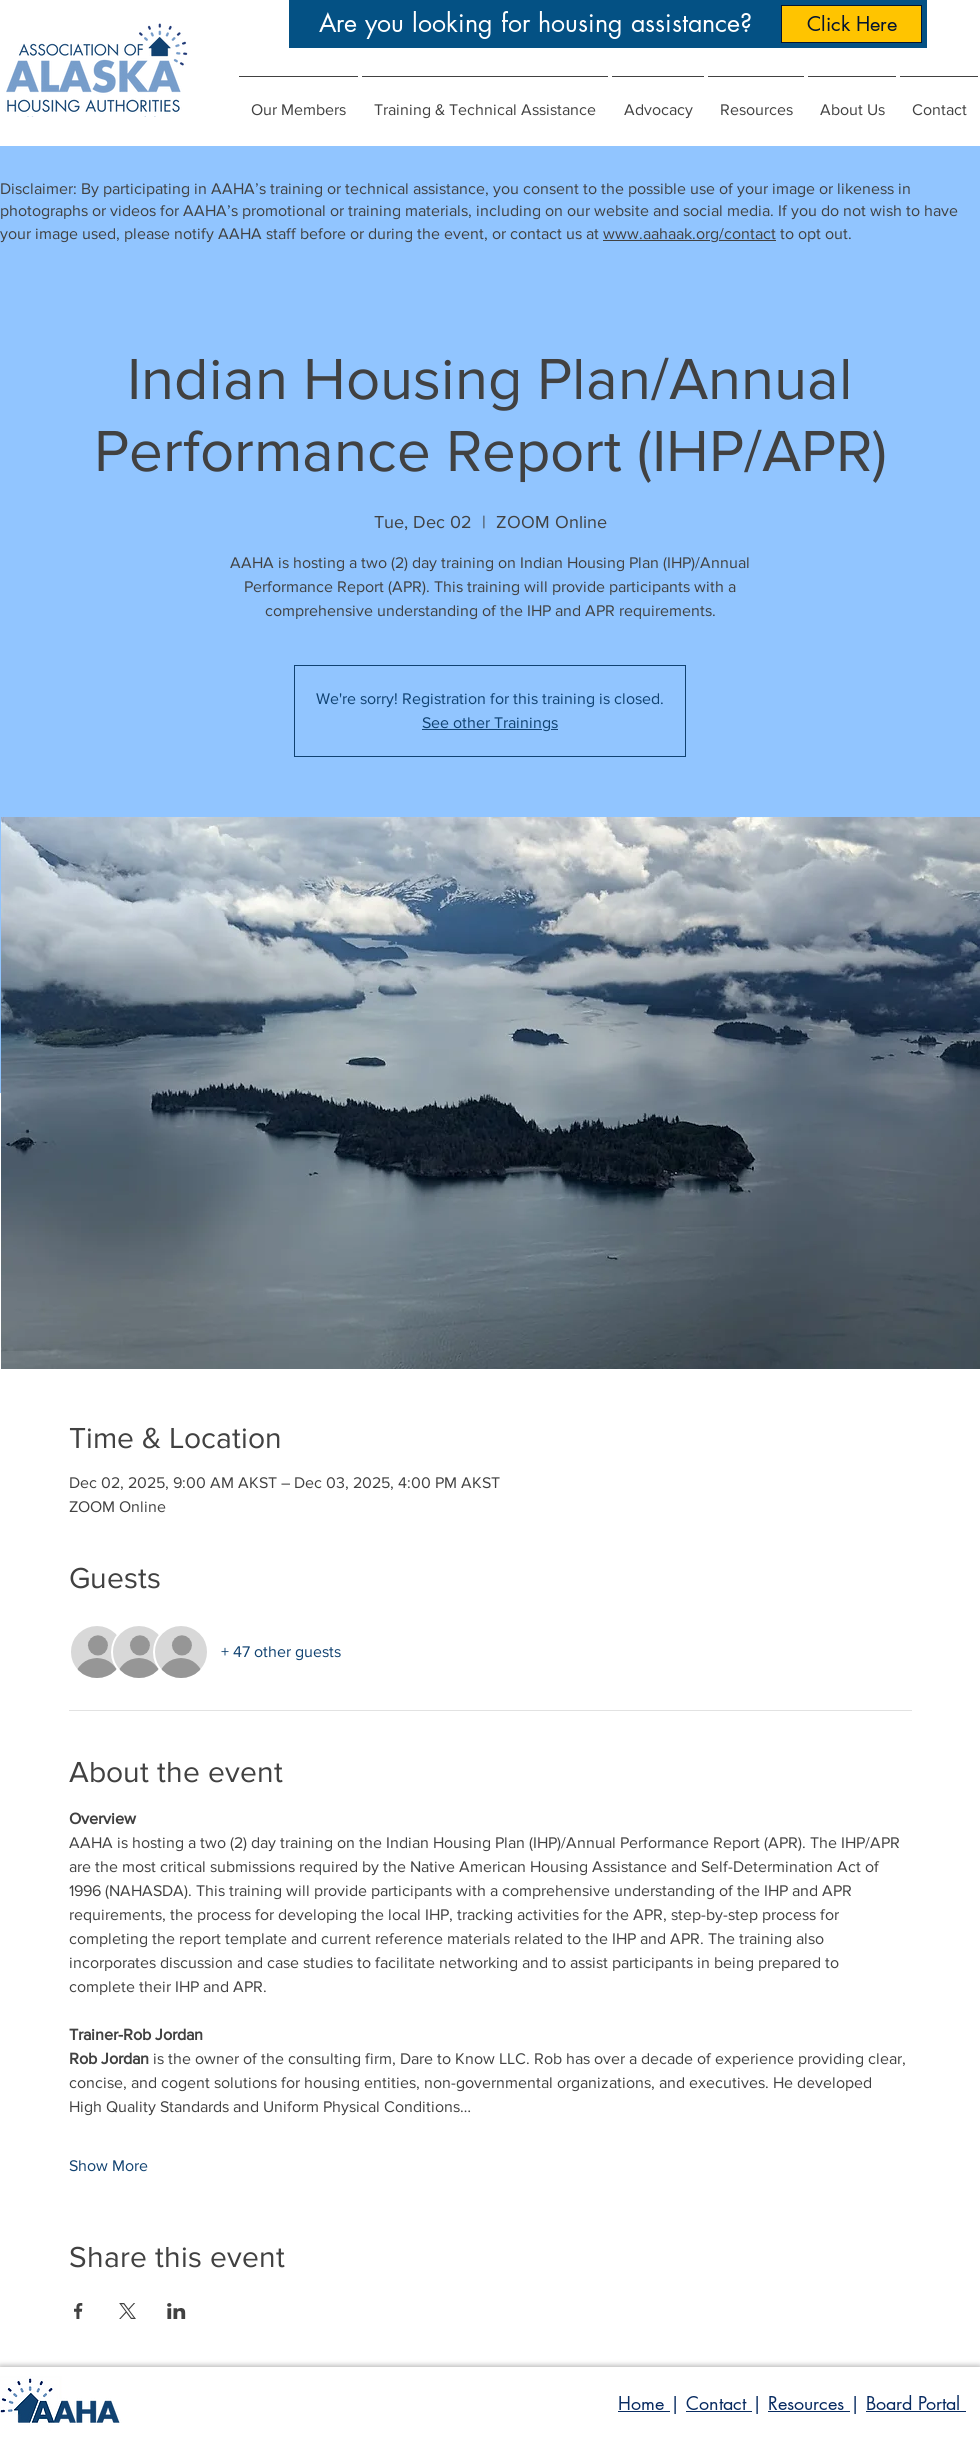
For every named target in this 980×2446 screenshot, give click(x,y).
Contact (719, 2403)
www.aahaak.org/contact (689, 233)
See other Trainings (490, 722)
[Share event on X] (127, 2311)
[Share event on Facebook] (78, 2311)
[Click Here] (851, 24)
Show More (108, 2165)
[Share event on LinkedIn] (176, 2311)
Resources (809, 2403)
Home (644, 2403)
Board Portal (916, 2403)
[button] (658, 101)
